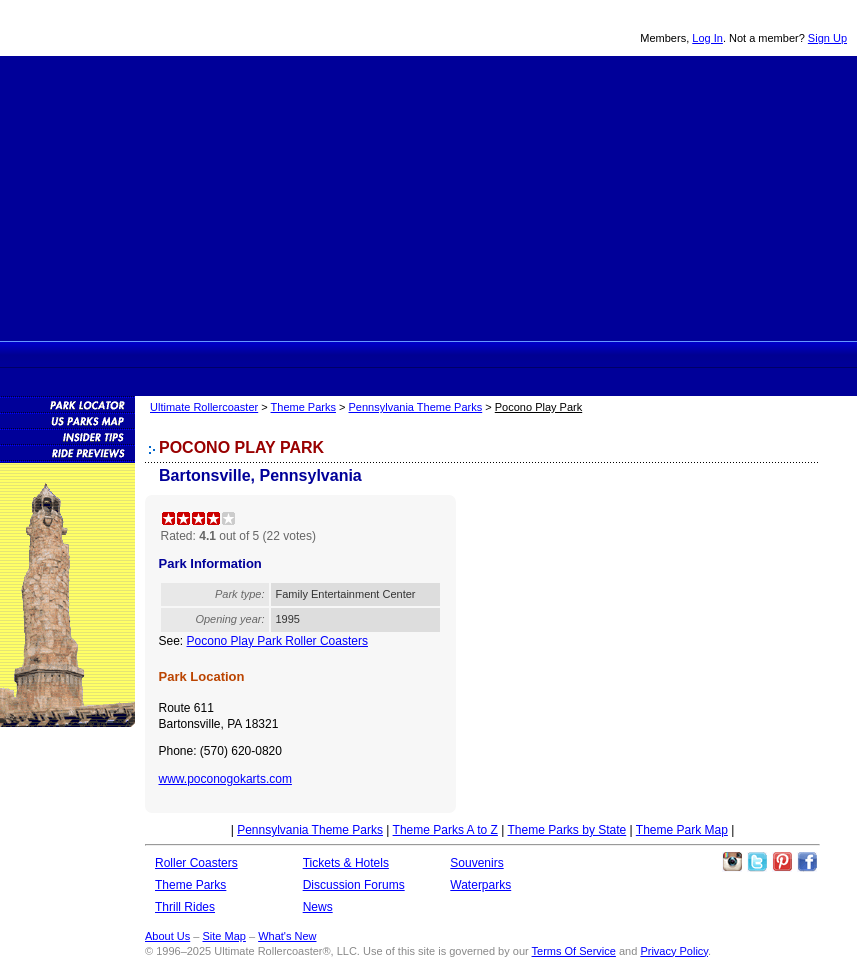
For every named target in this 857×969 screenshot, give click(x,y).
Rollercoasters (246, 354)
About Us (167, 936)
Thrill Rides (386, 354)
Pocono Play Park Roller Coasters (277, 641)
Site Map (223, 936)
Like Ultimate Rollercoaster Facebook (807, 862)
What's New (287, 936)
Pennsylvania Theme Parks (416, 407)
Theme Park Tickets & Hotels (454, 354)
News (602, 354)
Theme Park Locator (67, 404)
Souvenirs (670, 354)
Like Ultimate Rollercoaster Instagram (732, 862)
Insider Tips (67, 436)
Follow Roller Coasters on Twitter (757, 862)
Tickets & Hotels (346, 863)
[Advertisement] (429, 196)
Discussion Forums (529, 354)
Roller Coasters (196, 863)
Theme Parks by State (567, 830)
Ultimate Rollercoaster (140, 28)
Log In (707, 38)
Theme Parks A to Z (445, 830)
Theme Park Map (682, 830)
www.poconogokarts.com (225, 779)
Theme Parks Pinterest (782, 862)
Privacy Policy (674, 951)
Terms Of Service (574, 951)
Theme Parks (320, 354)
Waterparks (480, 885)
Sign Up (827, 38)
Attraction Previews (67, 452)
